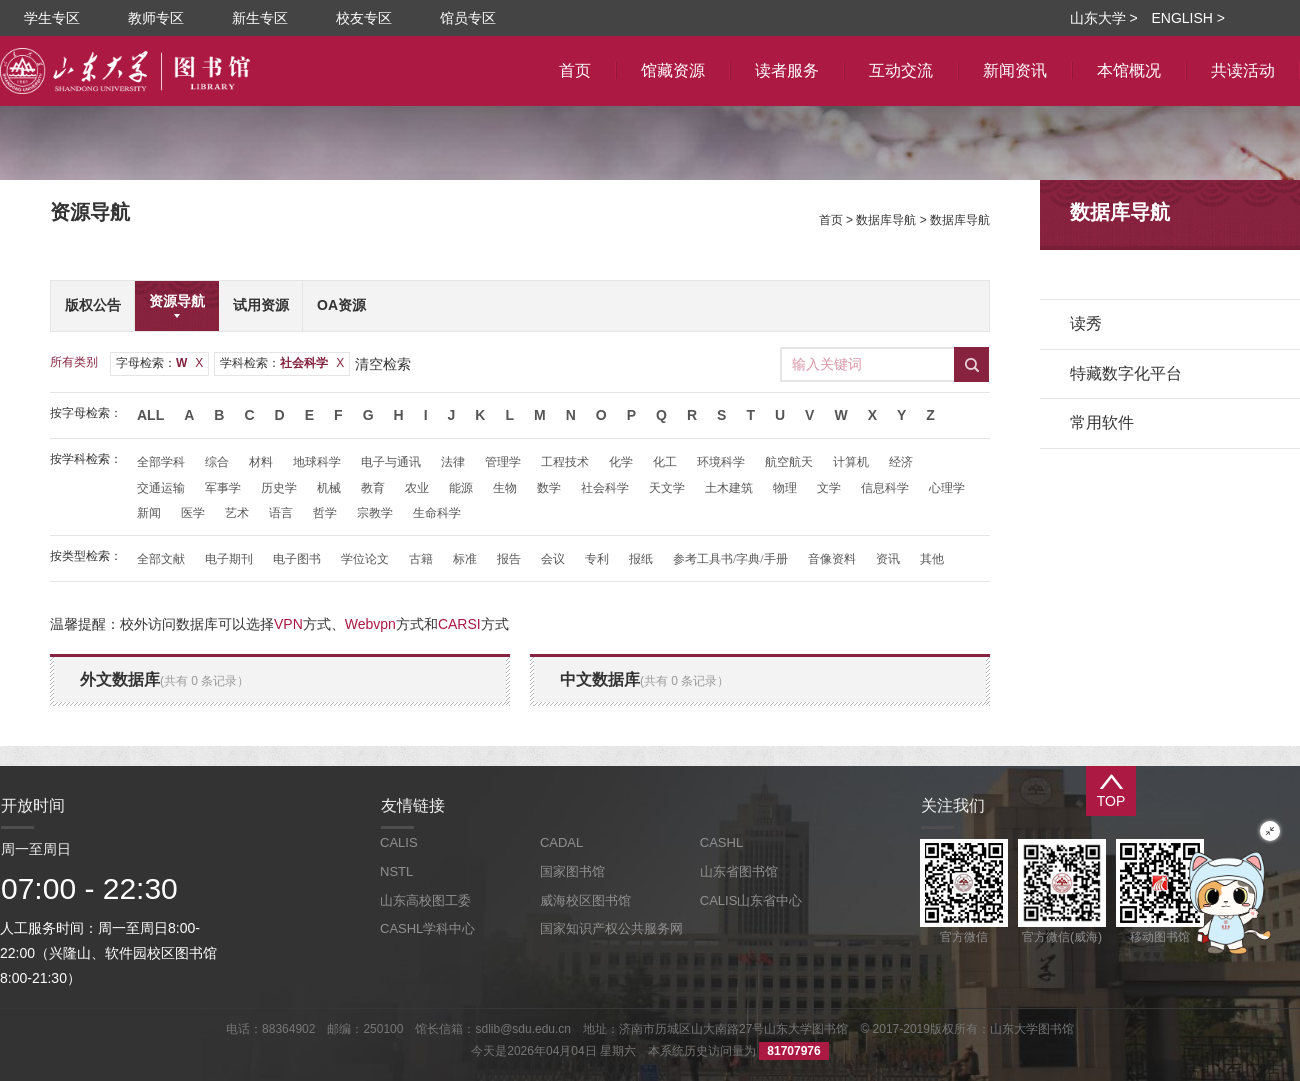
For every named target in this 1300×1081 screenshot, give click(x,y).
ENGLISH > (1188, 18)
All (150, 415)
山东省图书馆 (739, 871)
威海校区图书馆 (585, 900)
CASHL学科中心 (427, 928)
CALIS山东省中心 (751, 900)
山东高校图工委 (425, 900)
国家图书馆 (572, 871)
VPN (288, 624)
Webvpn (370, 624)
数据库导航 (886, 220)
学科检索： (282, 363)
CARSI (459, 624)
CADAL (561, 842)
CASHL (721, 842)
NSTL (396, 871)
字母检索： (159, 363)
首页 (831, 220)
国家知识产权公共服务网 (611, 928)
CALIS (399, 842)
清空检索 (383, 364)
